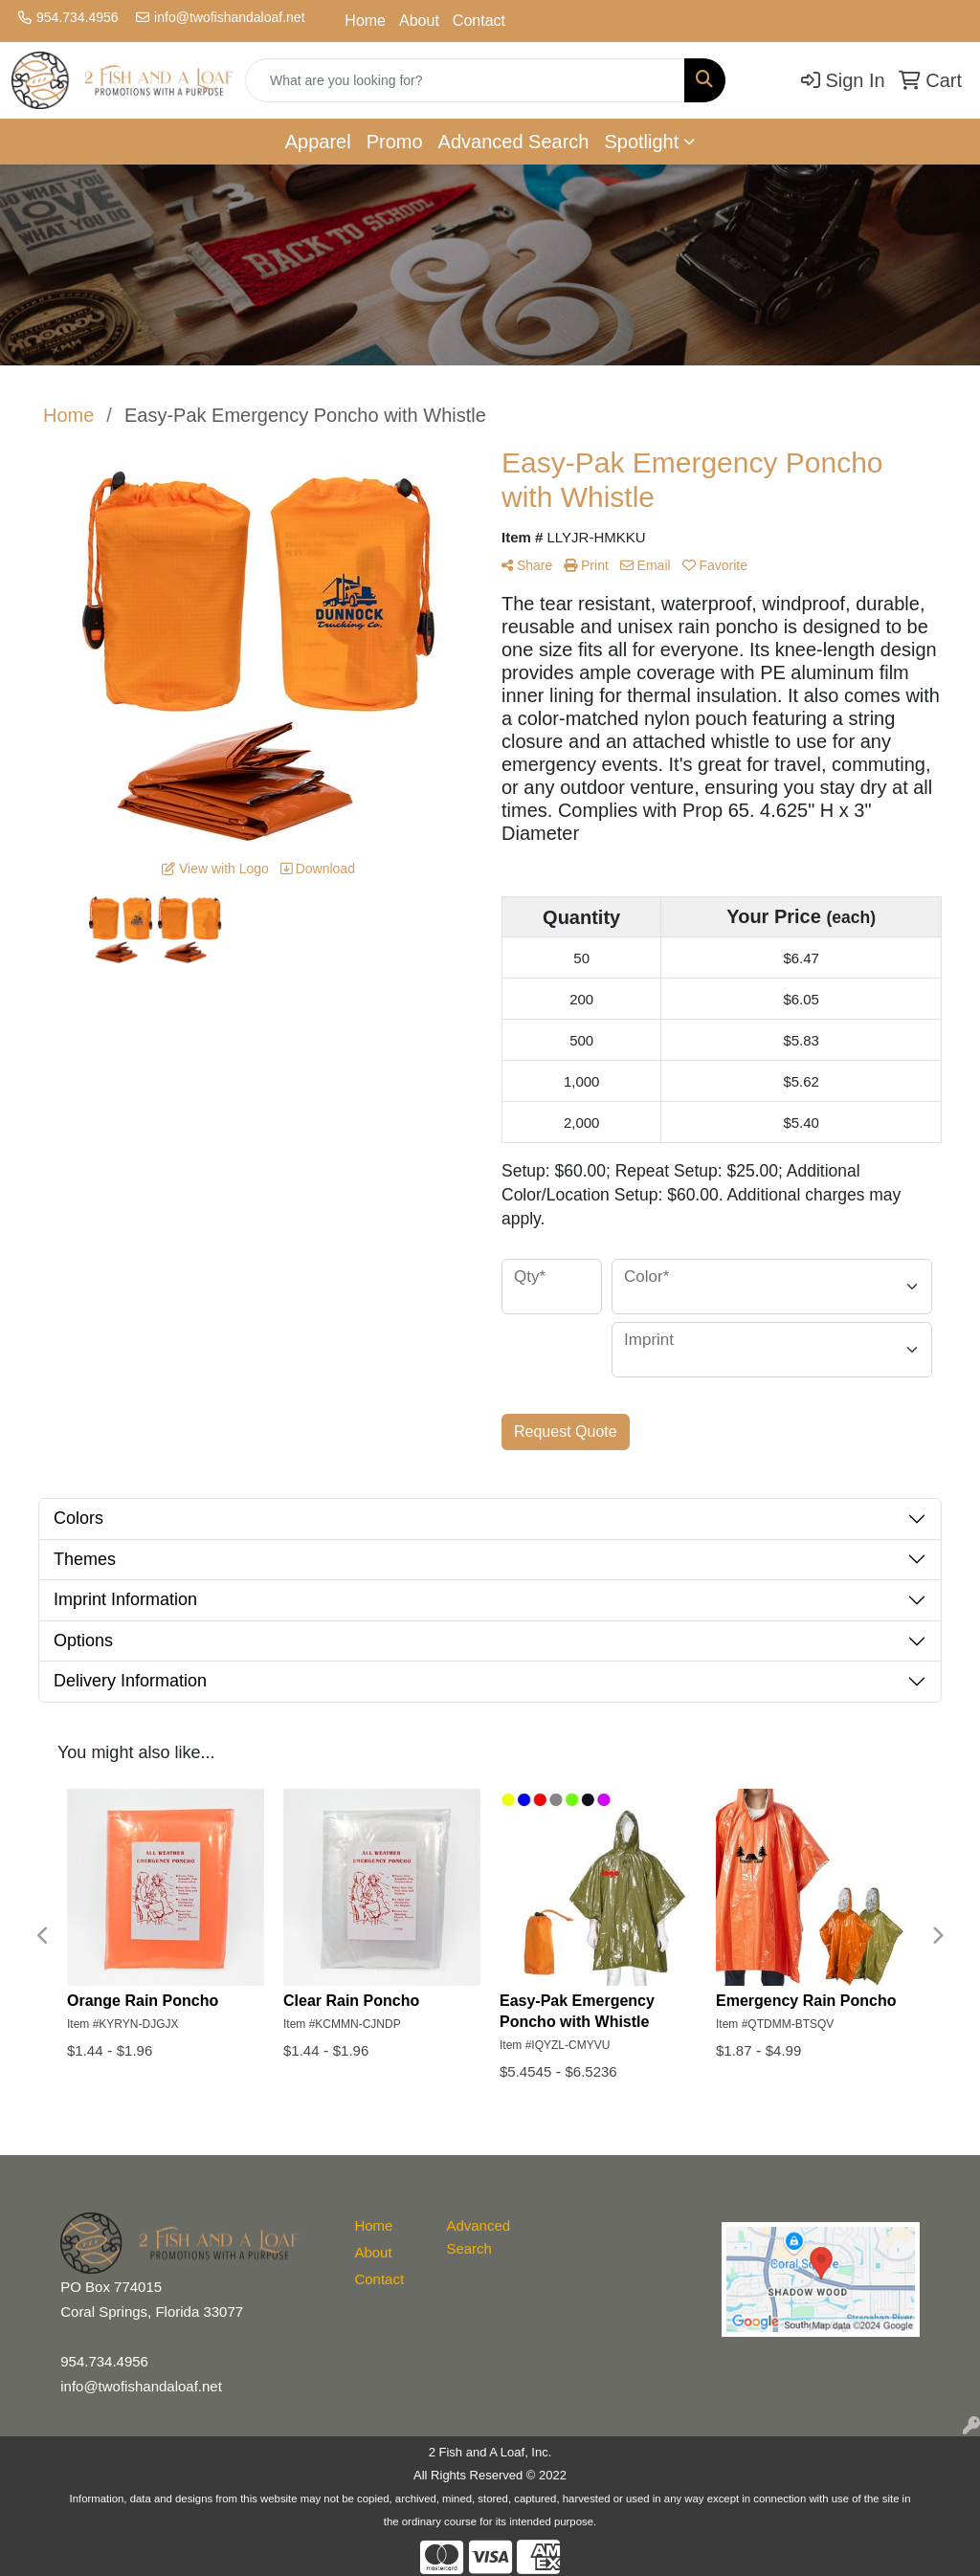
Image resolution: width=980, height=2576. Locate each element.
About (419, 20)
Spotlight (641, 141)
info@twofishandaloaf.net (229, 17)
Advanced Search (514, 141)
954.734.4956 (77, 17)
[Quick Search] (465, 80)
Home (365, 20)
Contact (479, 20)
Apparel (318, 141)
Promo (395, 141)
